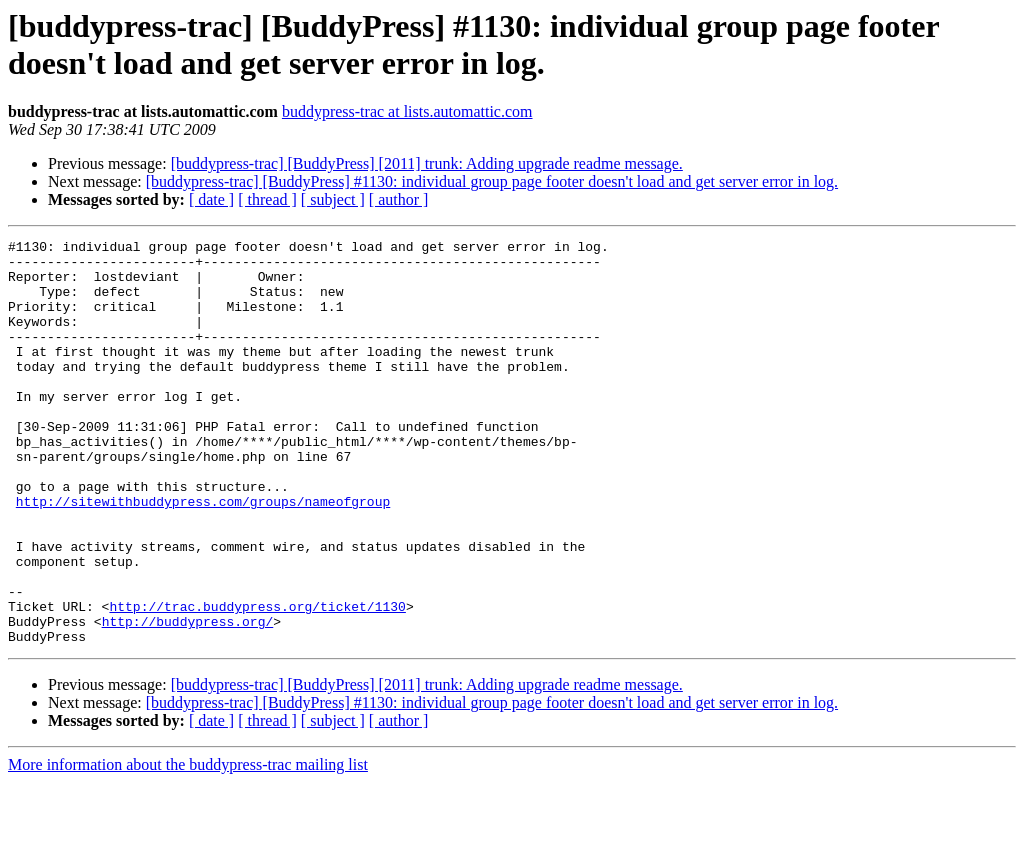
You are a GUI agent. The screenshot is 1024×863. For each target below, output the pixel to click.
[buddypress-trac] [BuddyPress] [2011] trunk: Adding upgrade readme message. (427, 163)
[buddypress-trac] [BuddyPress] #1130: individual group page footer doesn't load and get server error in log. (492, 181)
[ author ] (399, 199)
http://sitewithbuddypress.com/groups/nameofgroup (203, 555)
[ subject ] (333, 199)
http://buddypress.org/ (188, 699)
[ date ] (211, 199)
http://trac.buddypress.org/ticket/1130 (257, 681)
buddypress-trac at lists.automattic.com (407, 111)
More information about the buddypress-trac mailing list (188, 845)
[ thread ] (267, 199)
